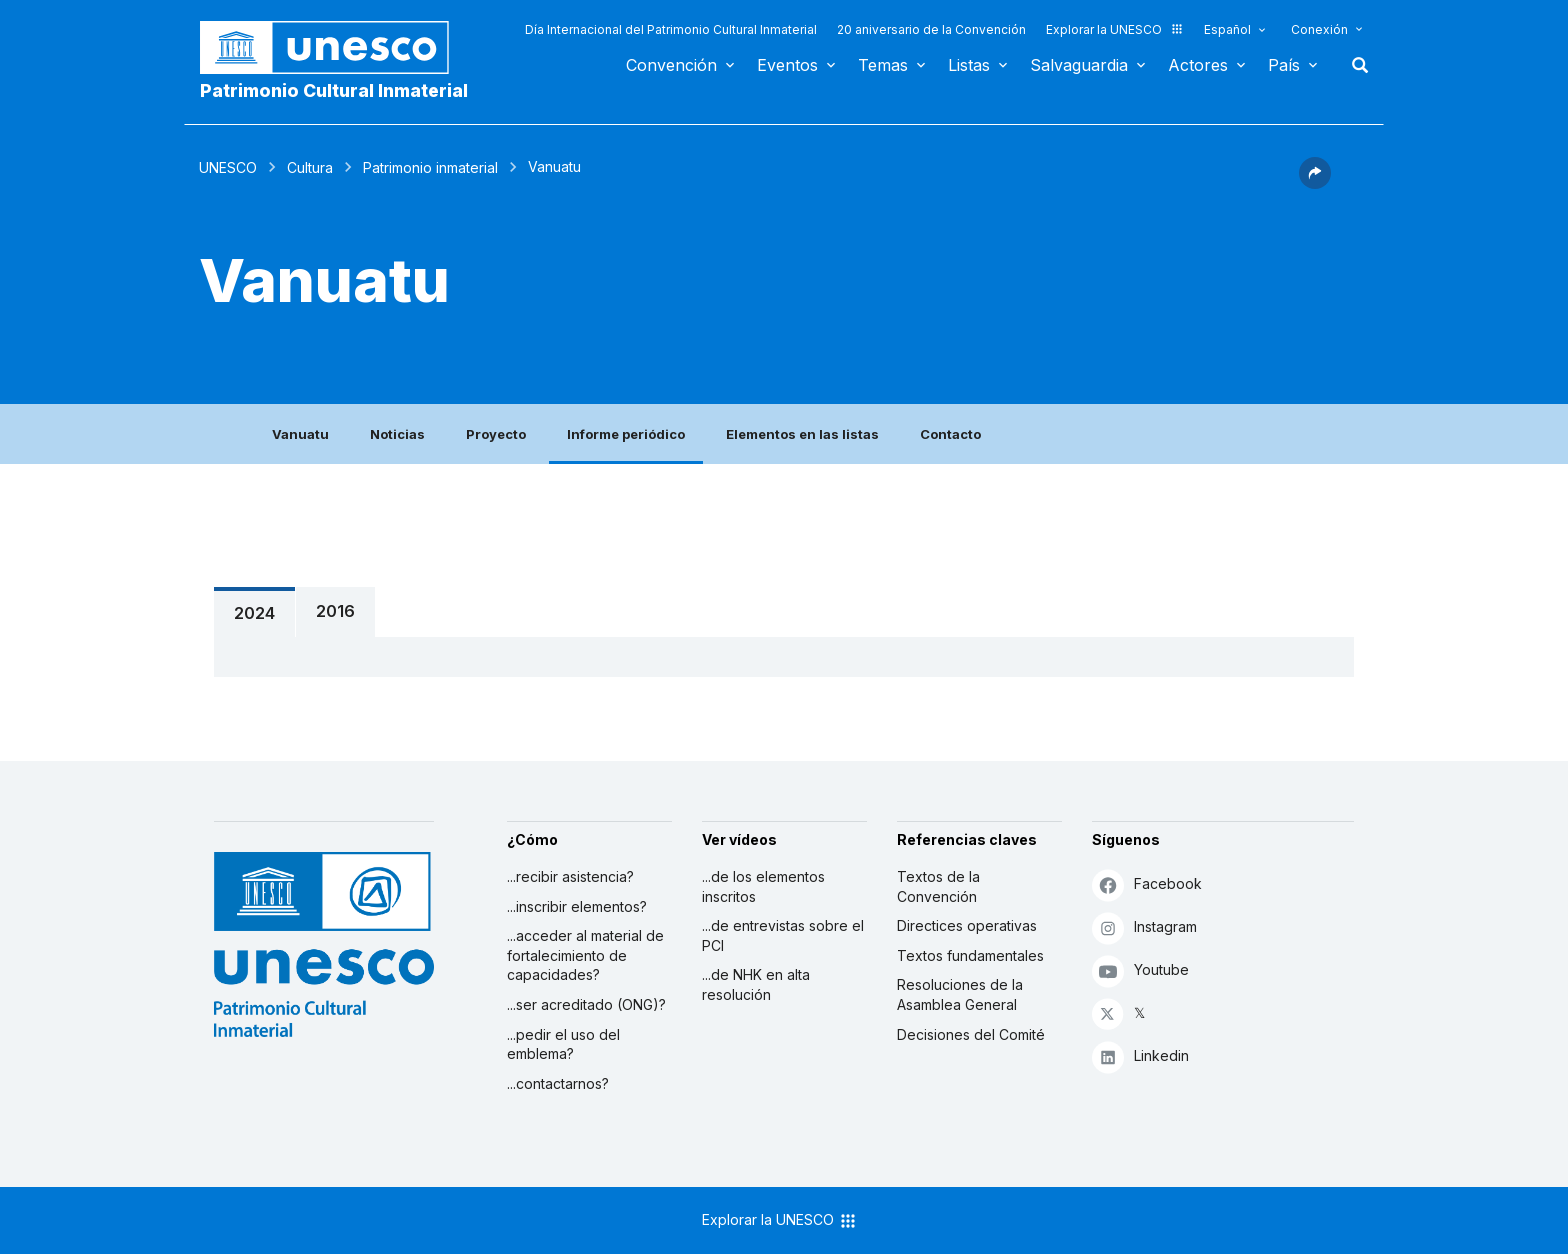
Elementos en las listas (802, 434)
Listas (969, 65)
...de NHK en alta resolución (756, 984)
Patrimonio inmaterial (430, 167)
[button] (1315, 183)
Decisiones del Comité (971, 1034)
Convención (671, 65)
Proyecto (496, 434)
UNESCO (228, 167)
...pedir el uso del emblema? (563, 1044)
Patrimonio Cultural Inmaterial (334, 90)
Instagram (1144, 927)
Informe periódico (626, 434)
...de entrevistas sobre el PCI (783, 935)
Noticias (397, 434)
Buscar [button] (1354, 65)
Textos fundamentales (970, 955)
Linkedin (1140, 1056)
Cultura (310, 167)
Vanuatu (300, 434)
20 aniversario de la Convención (931, 29)
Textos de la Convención (938, 886)
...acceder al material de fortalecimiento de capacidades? (585, 955)
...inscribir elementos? (577, 906)
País (1284, 65)
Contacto (950, 434)
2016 (335, 611)
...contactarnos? (558, 1083)
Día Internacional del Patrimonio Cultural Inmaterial (671, 29)
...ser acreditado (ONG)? (586, 1004)
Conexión (1319, 29)
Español (1227, 29)
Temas (883, 65)
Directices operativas (967, 925)
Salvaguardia (1079, 65)
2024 (254, 613)
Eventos (787, 65)
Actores (1198, 65)
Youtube (1140, 970)
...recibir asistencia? (570, 876)
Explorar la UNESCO (1115, 29)
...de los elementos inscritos (763, 886)
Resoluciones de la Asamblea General (960, 994)
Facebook (1147, 884)
